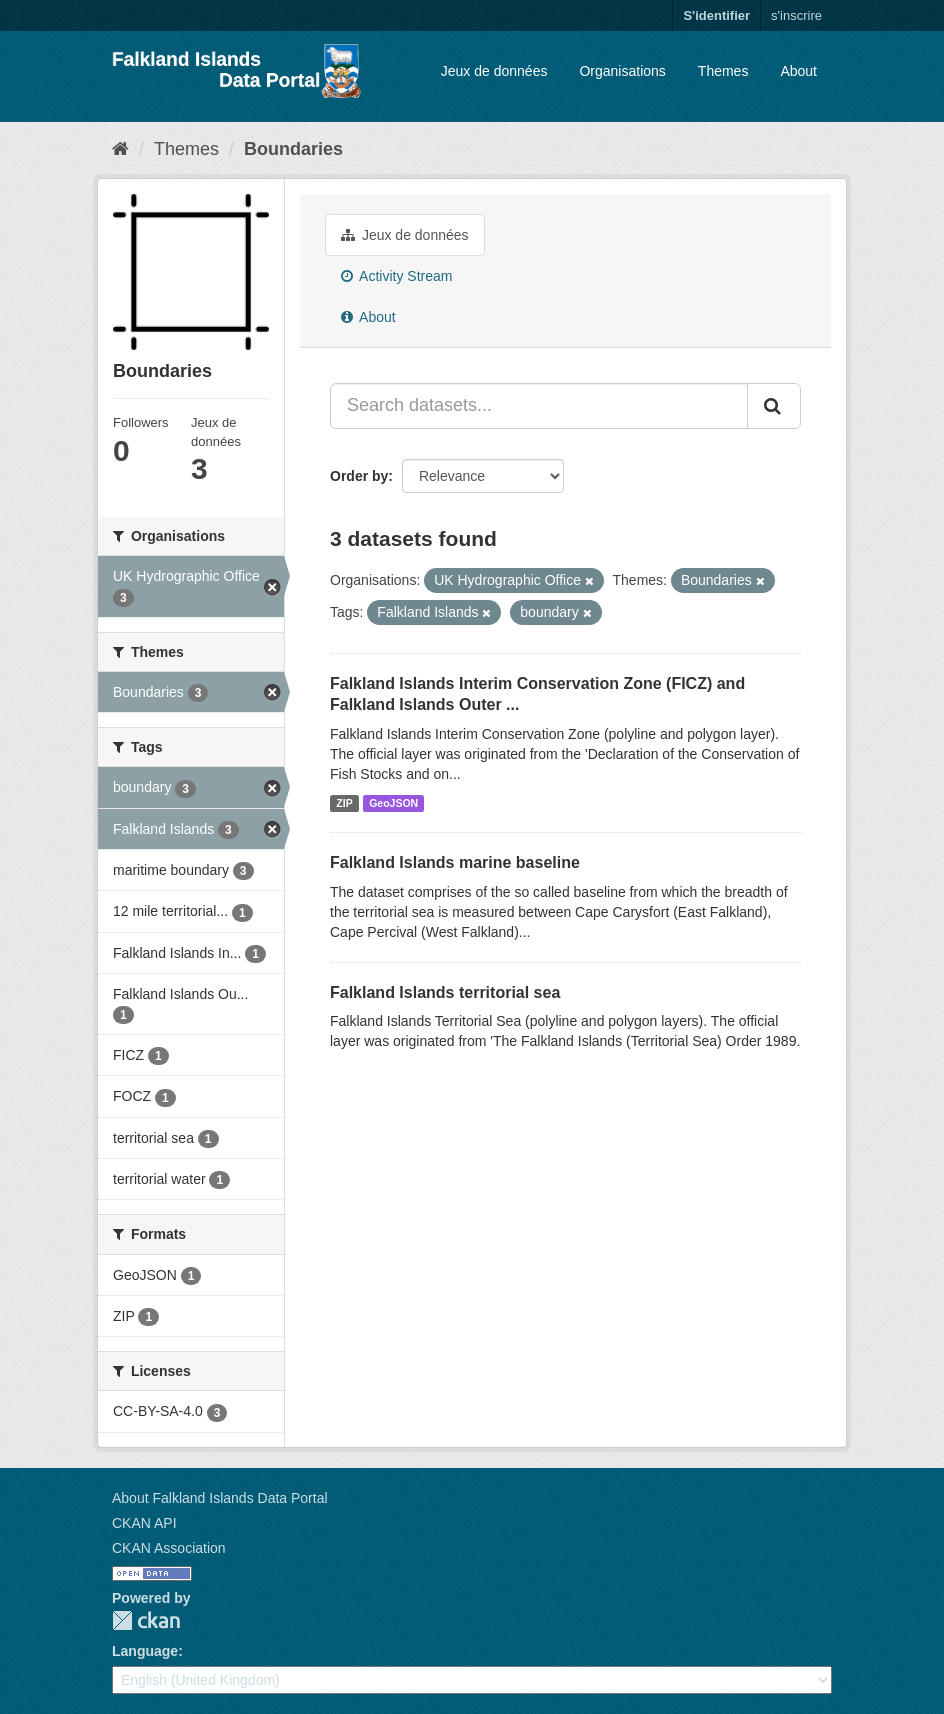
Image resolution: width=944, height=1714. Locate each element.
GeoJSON (393, 803)
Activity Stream (396, 276)
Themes (723, 71)
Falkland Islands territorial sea (445, 992)
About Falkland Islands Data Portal (220, 1498)
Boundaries (293, 149)
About (798, 71)
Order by (359, 476)
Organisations (622, 71)
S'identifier (716, 15)
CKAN (146, 1620)
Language (145, 1651)
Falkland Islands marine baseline (455, 862)
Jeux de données (494, 71)
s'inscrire (796, 15)
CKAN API (144, 1523)
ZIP (344, 803)
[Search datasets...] (539, 406)
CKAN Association (169, 1548)
